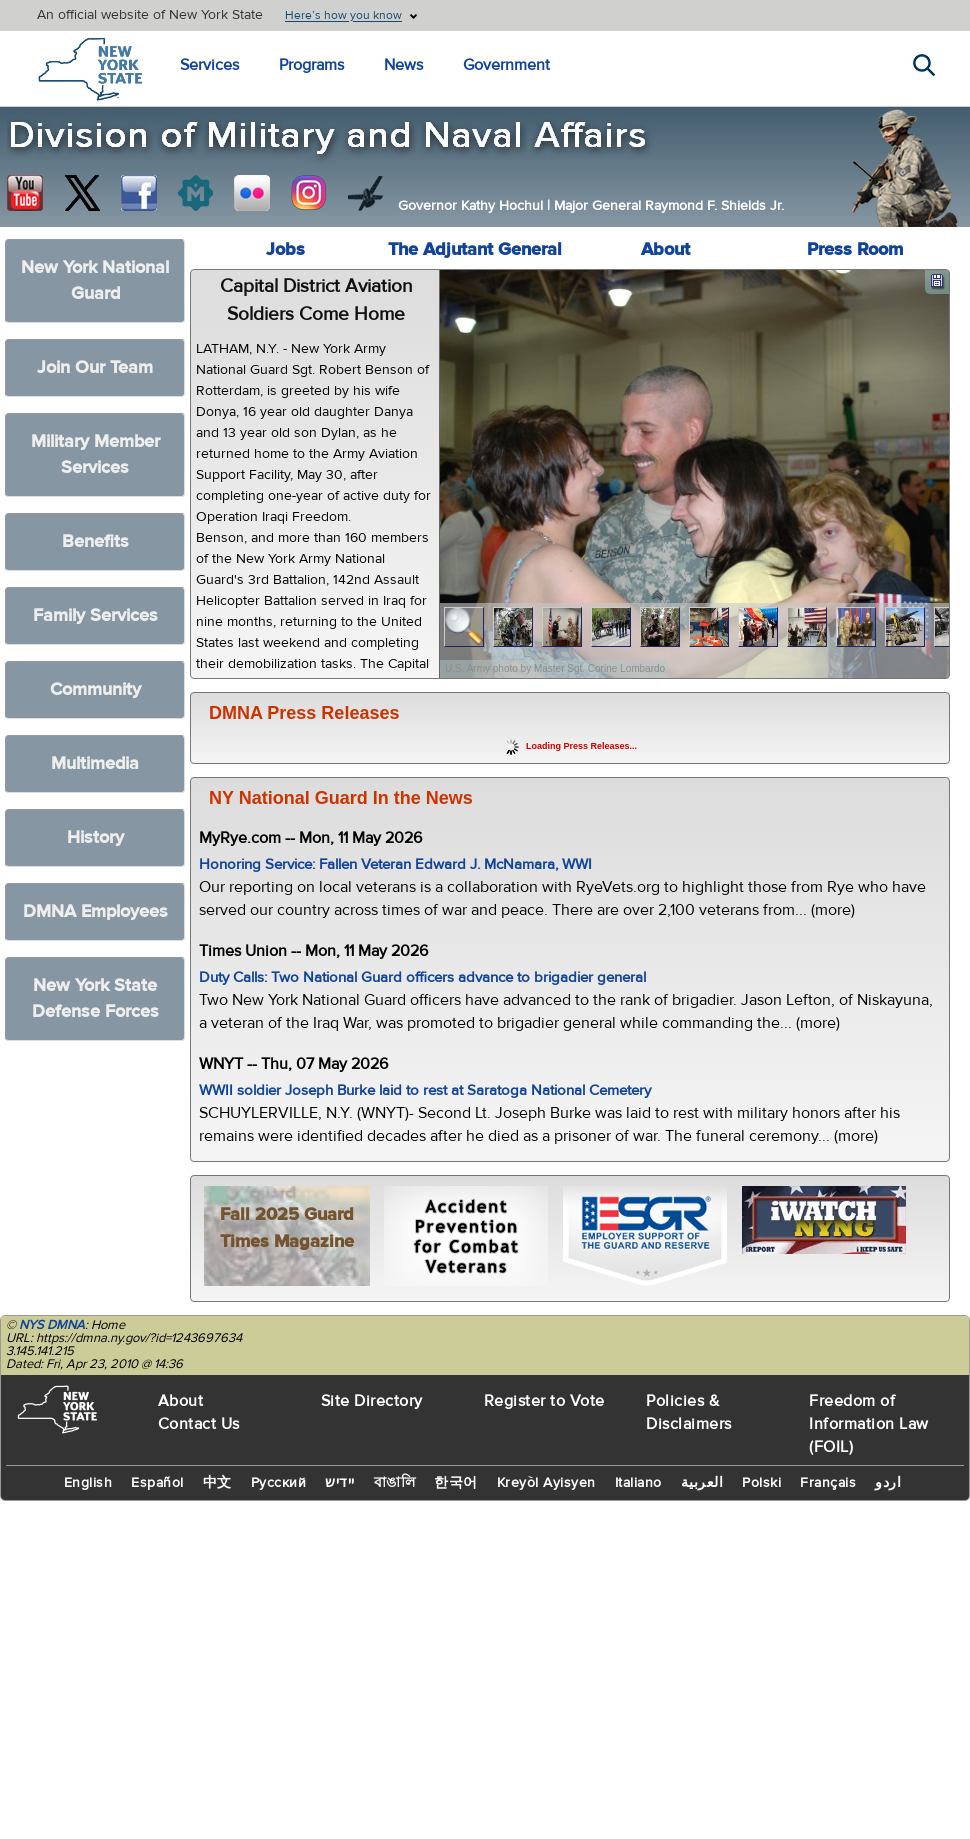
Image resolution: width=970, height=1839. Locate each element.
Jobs (285, 249)
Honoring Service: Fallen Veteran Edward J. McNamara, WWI (395, 864)
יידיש (340, 1483)
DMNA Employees (95, 911)
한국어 (456, 1483)
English (88, 1483)
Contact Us (199, 1424)
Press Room (855, 249)
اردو (888, 1483)
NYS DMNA (52, 1325)
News (403, 65)
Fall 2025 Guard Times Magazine (287, 1228)
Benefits (95, 541)
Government (506, 65)
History (95, 837)
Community (95, 689)
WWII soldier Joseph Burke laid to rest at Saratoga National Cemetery (425, 1090)
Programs (311, 65)
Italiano (638, 1483)
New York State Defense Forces (95, 998)
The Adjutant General (475, 249)
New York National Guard (95, 280)
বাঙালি (395, 1483)
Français (828, 1483)
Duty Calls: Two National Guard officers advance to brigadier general (422, 977)
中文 (217, 1483)
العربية (702, 1483)
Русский (279, 1483)
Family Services (95, 615)
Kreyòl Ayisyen (546, 1483)
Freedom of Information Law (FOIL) (869, 1424)
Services (209, 65)
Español (157, 1483)
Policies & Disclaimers (689, 1412)
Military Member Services (95, 454)
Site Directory (372, 1401)
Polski (761, 1483)
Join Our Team (95, 367)
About (665, 249)
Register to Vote (544, 1401)
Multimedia (95, 763)
